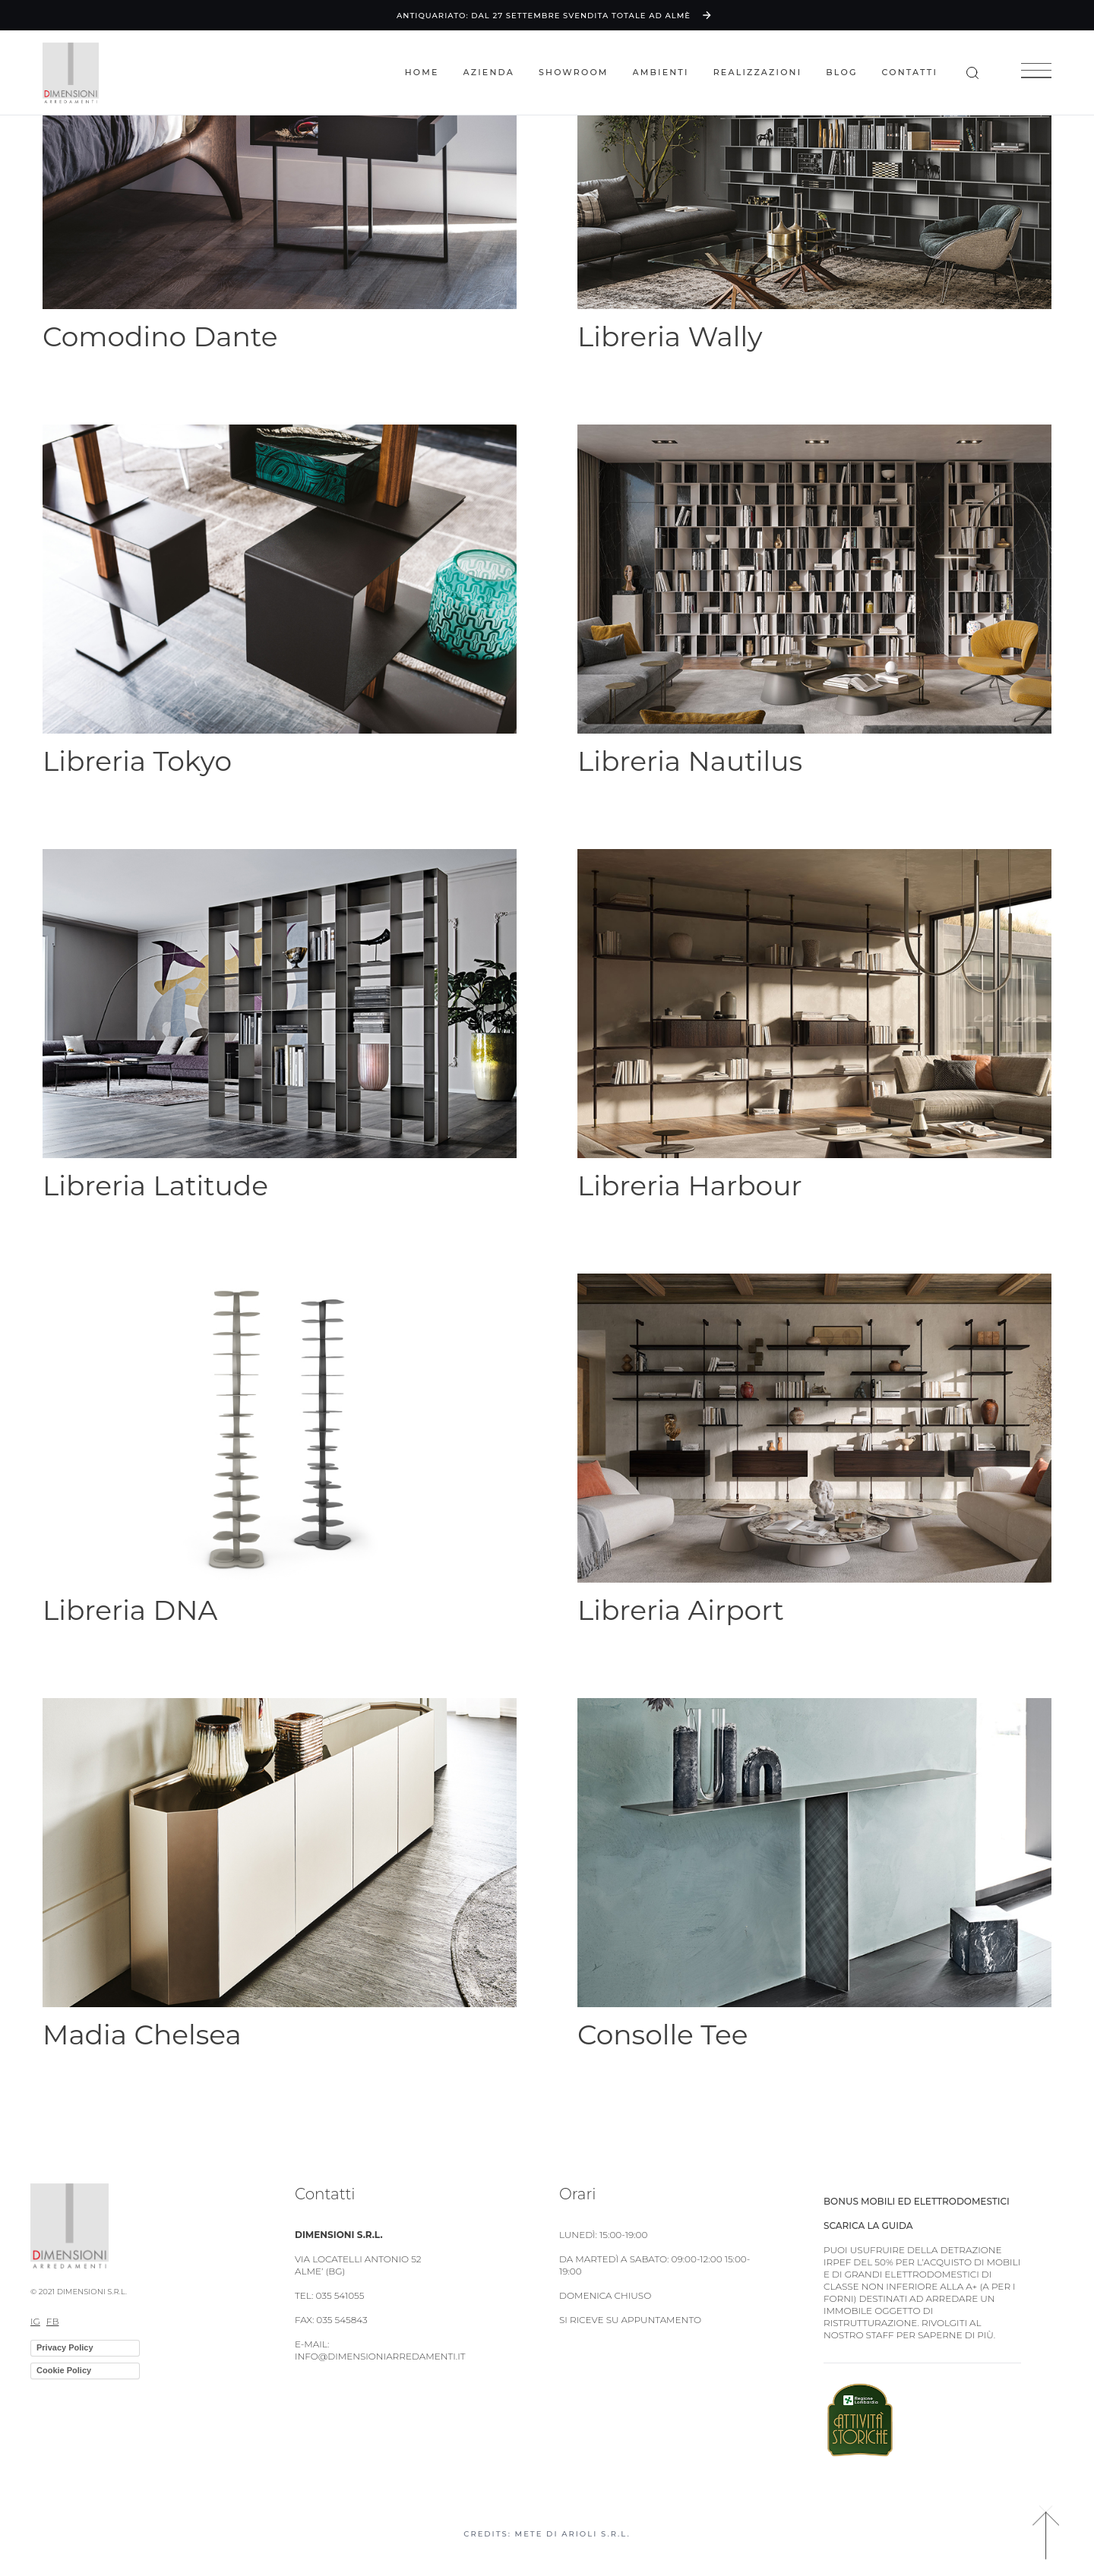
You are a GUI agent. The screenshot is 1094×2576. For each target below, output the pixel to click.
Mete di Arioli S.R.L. (573, 2534)
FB (52, 2321)
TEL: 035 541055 (329, 2295)
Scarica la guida (868, 2225)
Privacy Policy (64, 2347)
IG (35, 2321)
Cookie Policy (63, 2370)
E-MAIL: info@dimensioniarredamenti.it (380, 2350)
